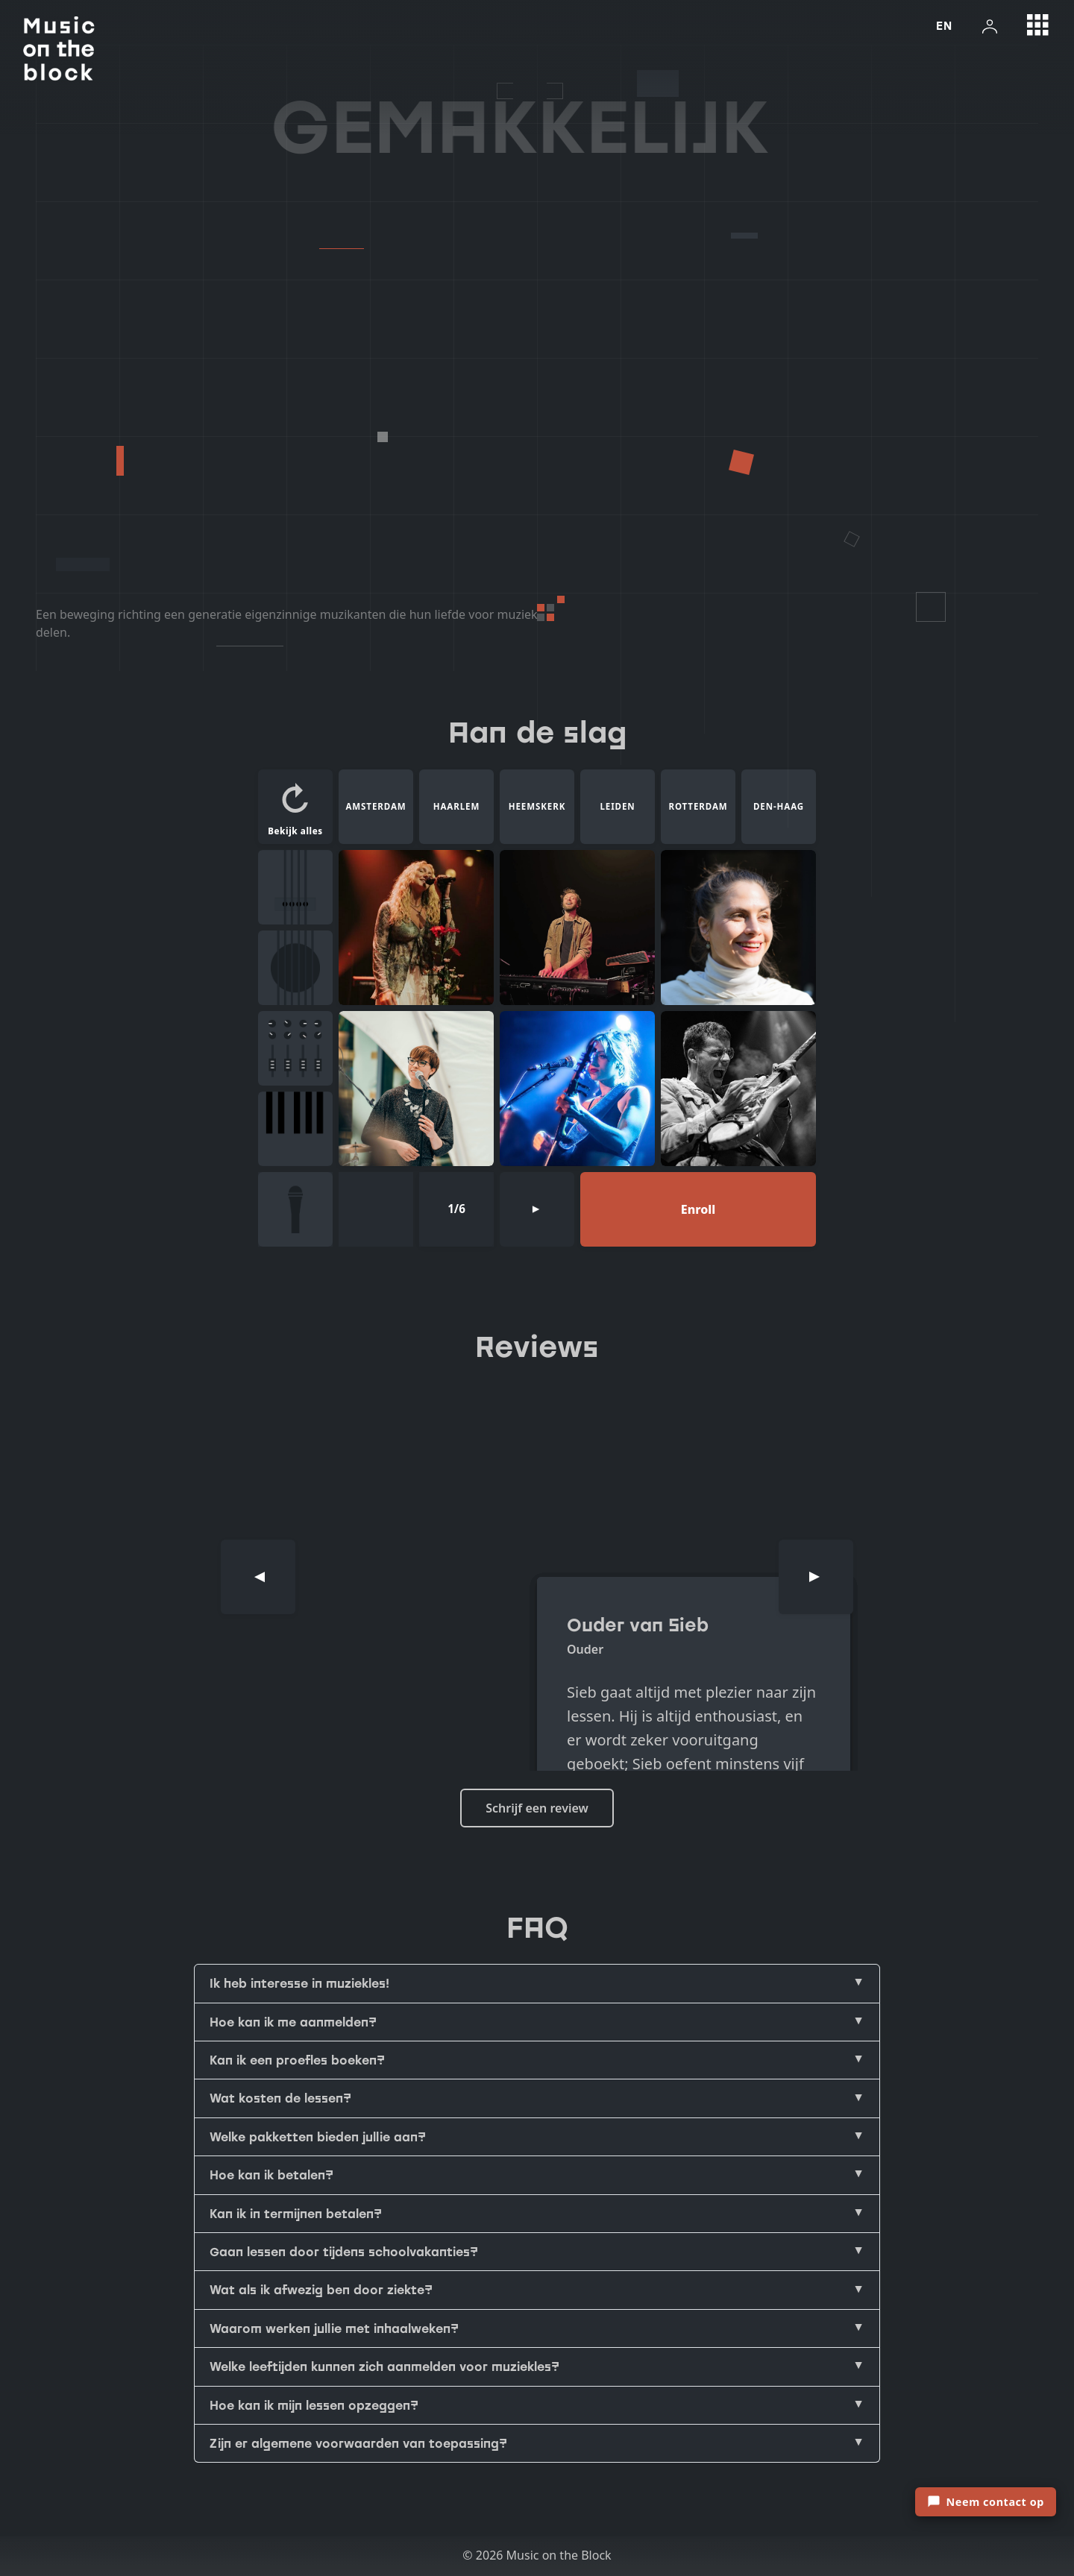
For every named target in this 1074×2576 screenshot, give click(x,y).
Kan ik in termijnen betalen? (296, 2213)
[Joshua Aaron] (577, 927)
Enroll (698, 1209)
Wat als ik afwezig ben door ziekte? (321, 2289)
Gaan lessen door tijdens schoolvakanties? (344, 2251)
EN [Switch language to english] (944, 25)
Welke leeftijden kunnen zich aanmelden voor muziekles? (384, 2366)
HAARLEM (456, 806)
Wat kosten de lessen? (280, 2098)
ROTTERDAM (697, 806)
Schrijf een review (537, 1808)
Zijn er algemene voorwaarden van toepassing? (358, 2443)
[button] (295, 806)
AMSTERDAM (375, 806)
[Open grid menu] (1038, 25)
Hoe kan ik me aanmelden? (293, 2022)
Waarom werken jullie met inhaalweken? (334, 2328)
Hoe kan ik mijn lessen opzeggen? (314, 2405)
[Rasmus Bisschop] (738, 1088)
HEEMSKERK (537, 806)
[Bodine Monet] (416, 927)
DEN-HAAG (778, 806)
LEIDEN (617, 806)
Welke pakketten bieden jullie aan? (318, 2136)
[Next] (816, 1577)
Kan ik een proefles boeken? (297, 2060)
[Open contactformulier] (985, 2501)
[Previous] (258, 1577)
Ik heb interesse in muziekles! (299, 1983)
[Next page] (537, 1209)
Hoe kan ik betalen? (271, 2174)
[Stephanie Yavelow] (738, 927)
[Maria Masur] (416, 1088)
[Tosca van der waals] (577, 1088)
